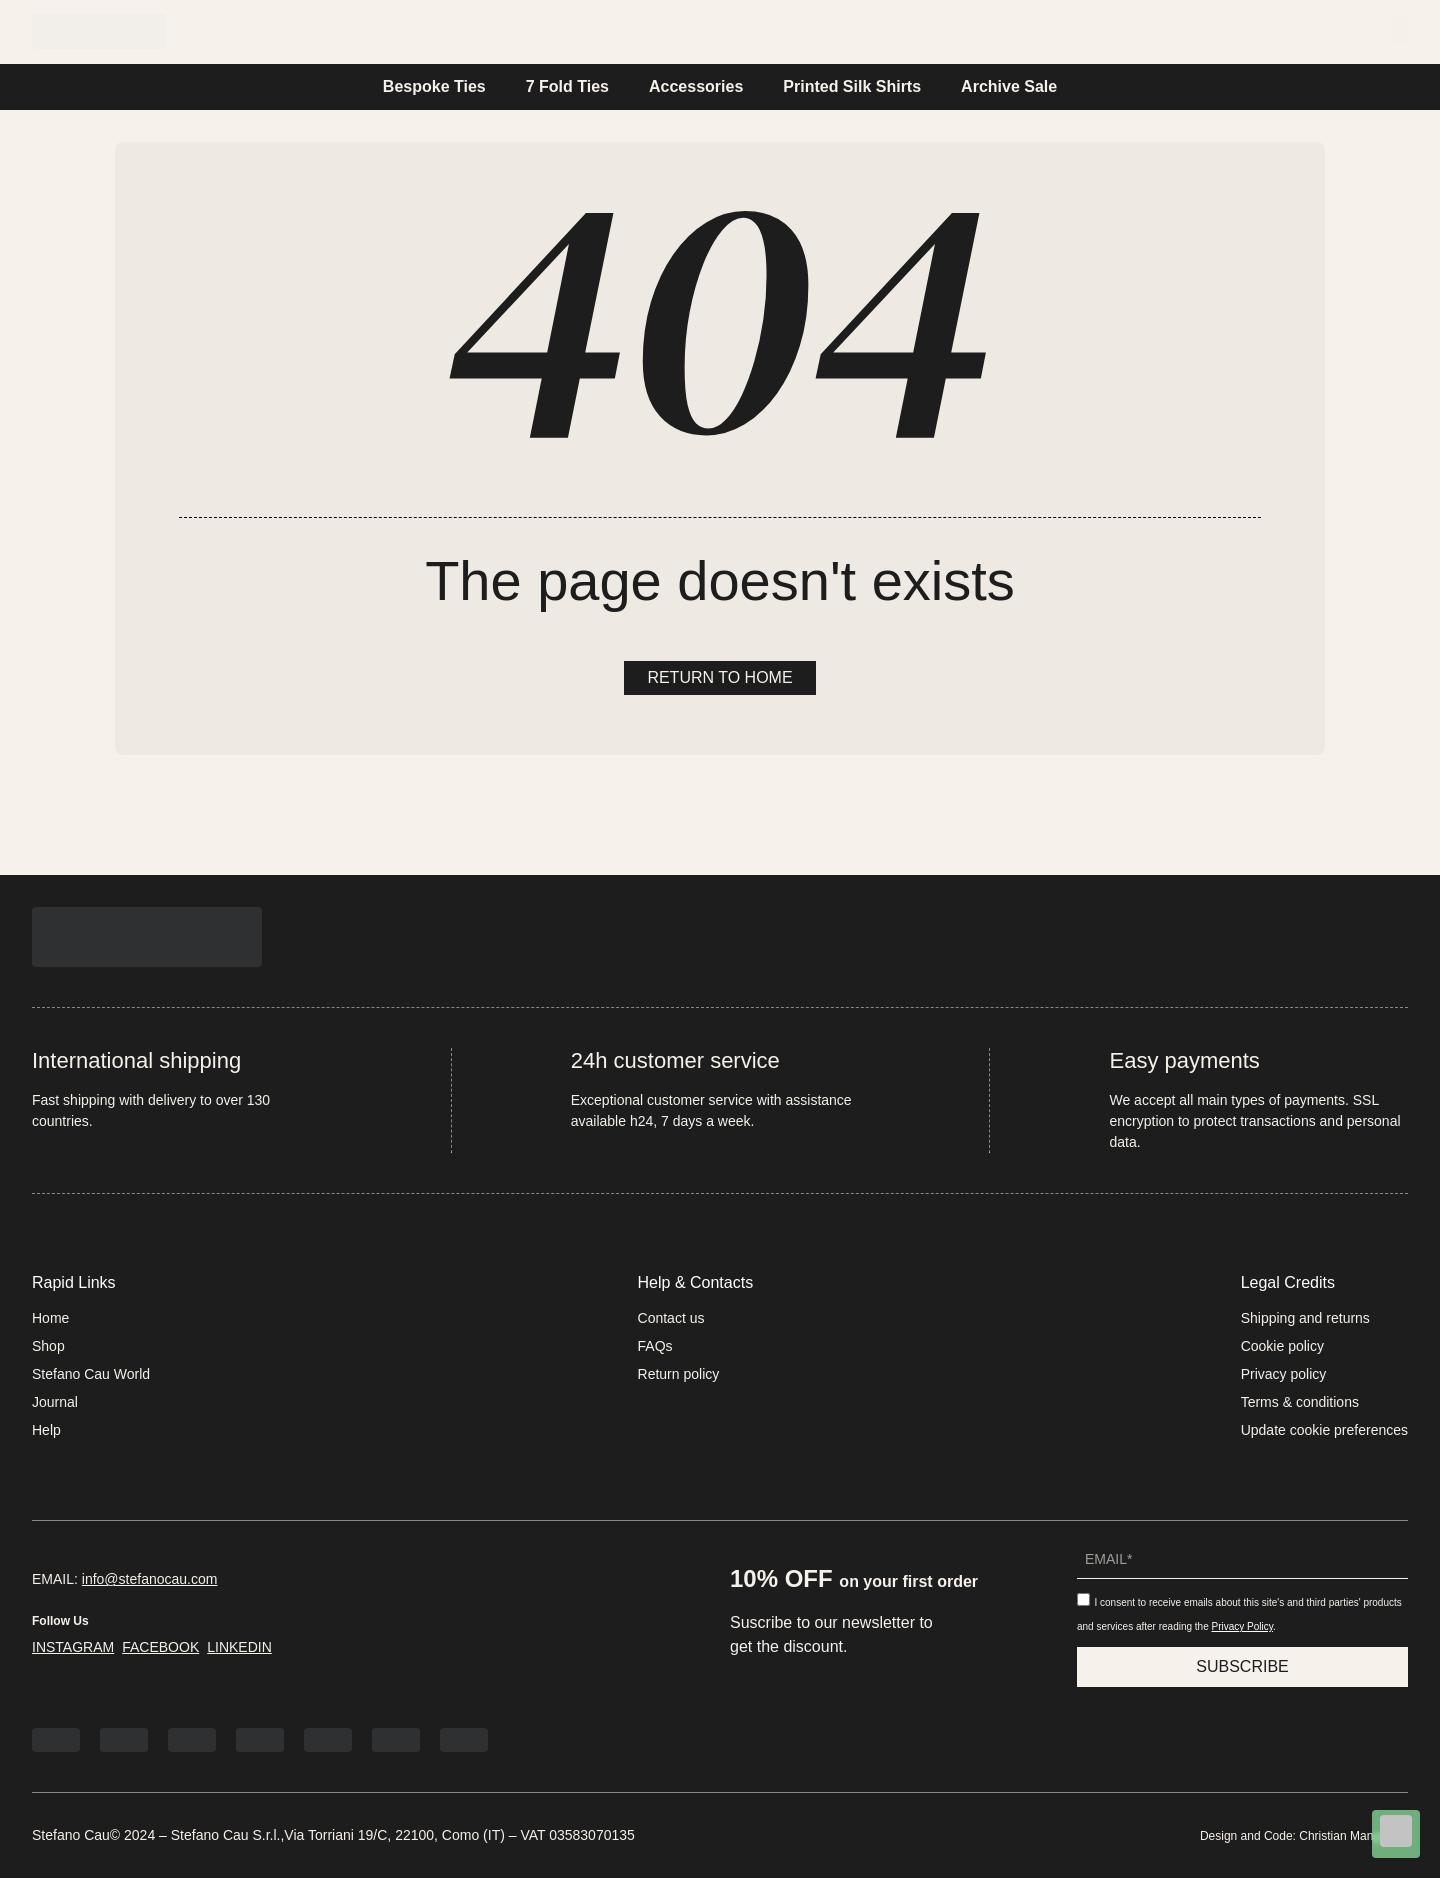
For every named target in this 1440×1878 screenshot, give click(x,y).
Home (512, 31)
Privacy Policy (1243, 1626)
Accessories (696, 86)
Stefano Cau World (651, 31)
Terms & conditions (1300, 1402)
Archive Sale (1009, 86)
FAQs (655, 1346)
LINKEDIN (239, 1647)
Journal (804, 31)
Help (896, 31)
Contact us (671, 1318)
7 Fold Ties (567, 86)
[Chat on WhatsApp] (1396, 1834)
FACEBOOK (160, 1647)
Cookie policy (1282, 1346)
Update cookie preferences (1324, 1430)
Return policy (679, 1374)
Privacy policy (1284, 1374)
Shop (48, 1346)
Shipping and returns (1305, 1318)
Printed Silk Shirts (852, 86)
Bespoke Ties (434, 86)
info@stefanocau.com (150, 1579)
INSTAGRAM (73, 1647)
